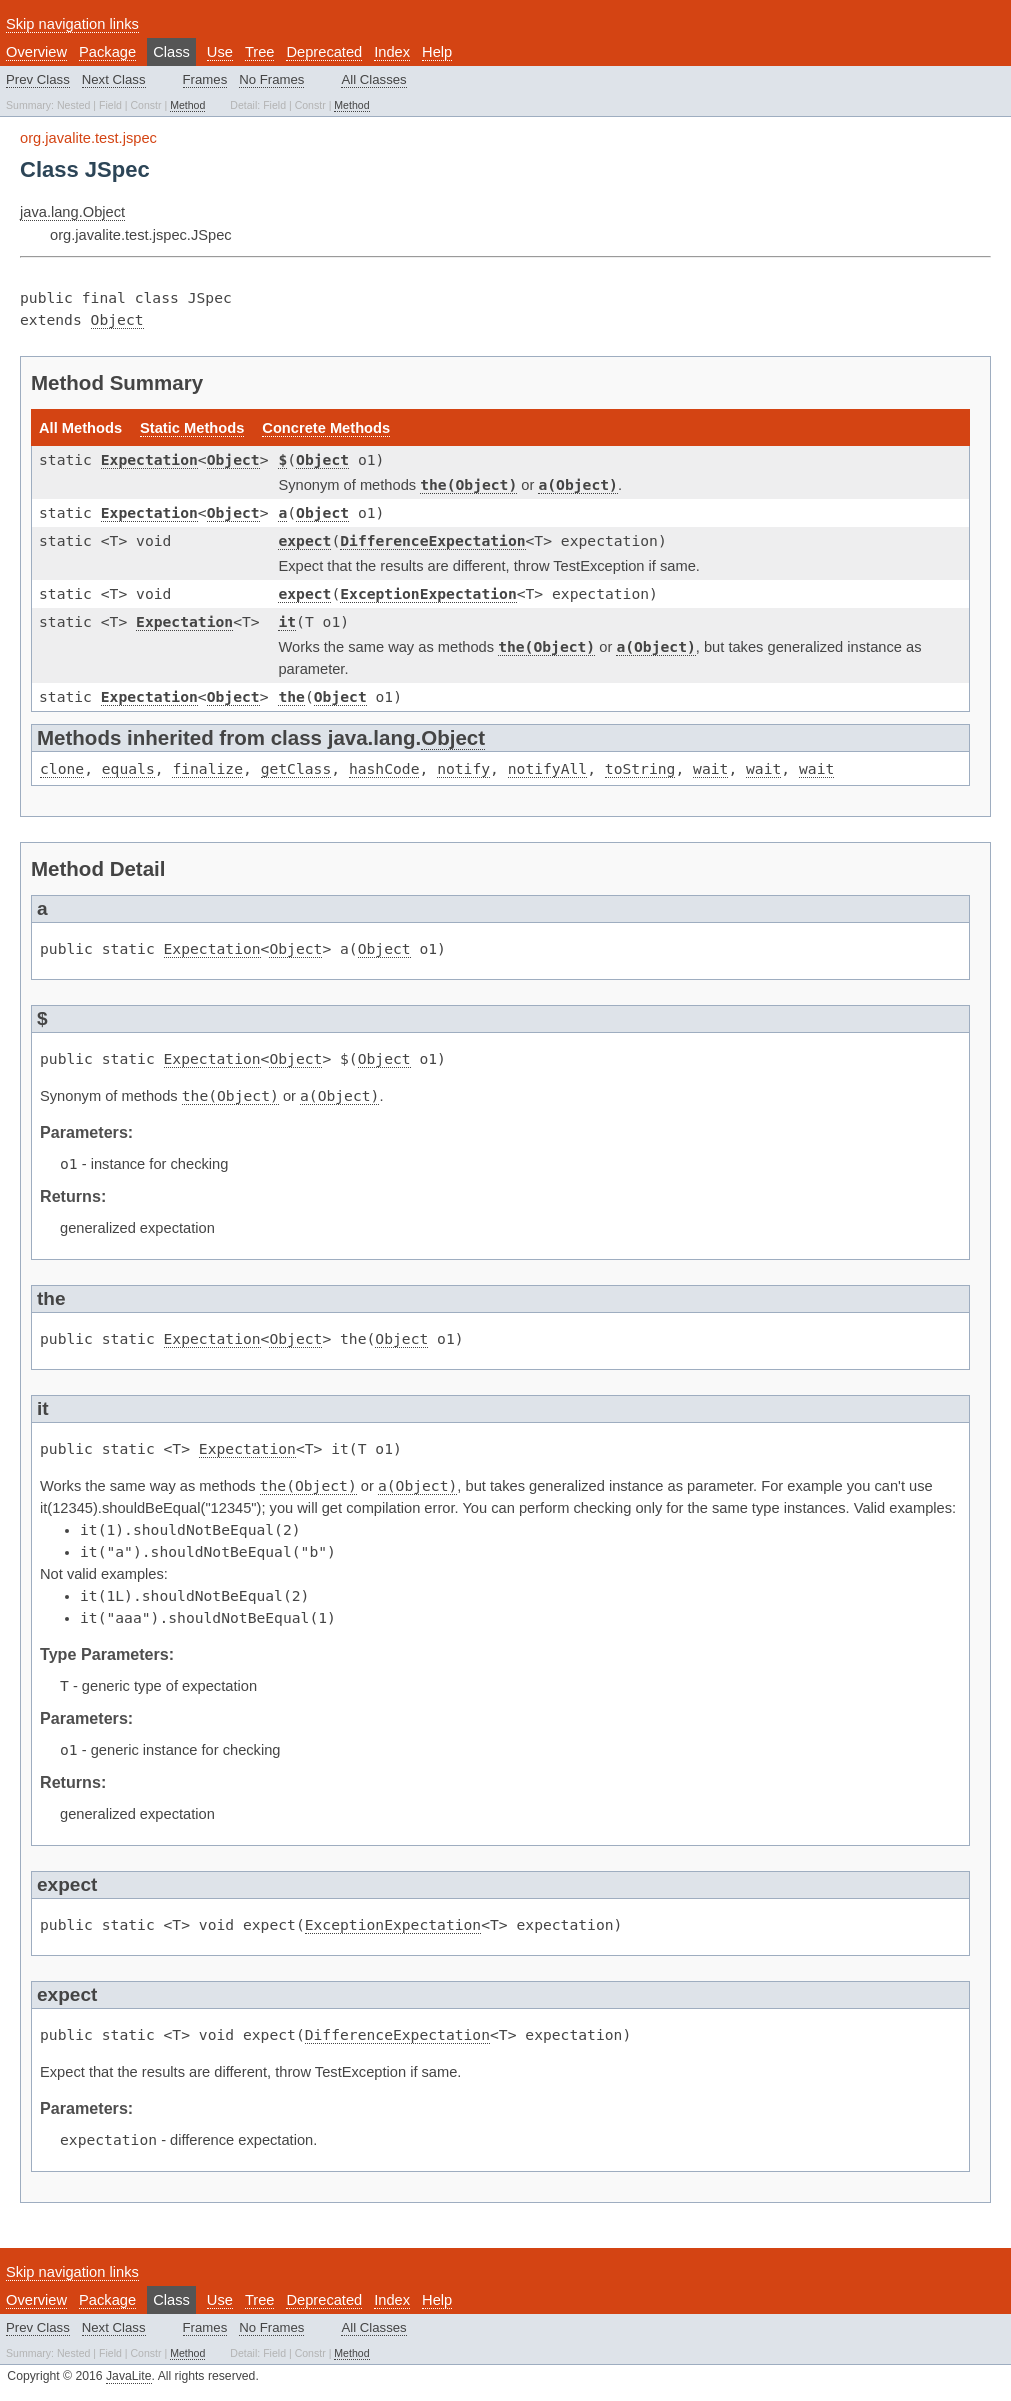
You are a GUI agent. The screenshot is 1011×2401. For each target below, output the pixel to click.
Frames (205, 79)
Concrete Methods (326, 428)
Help (437, 52)
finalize (207, 768)
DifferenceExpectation (432, 540)
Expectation (149, 459)
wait (710, 768)
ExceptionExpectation (428, 593)
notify (463, 768)
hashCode (384, 768)
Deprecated (324, 52)
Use (220, 52)
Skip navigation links (72, 24)
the (291, 696)
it (287, 621)
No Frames (271, 79)
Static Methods (192, 428)
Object (117, 319)
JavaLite (129, 2376)
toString (640, 768)
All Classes (373, 79)
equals (128, 768)
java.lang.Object (72, 212)
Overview (36, 52)
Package (107, 52)
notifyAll (547, 768)
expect (304, 540)
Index (392, 52)
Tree (260, 52)
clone (62, 768)
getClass (296, 768)
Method (187, 105)
